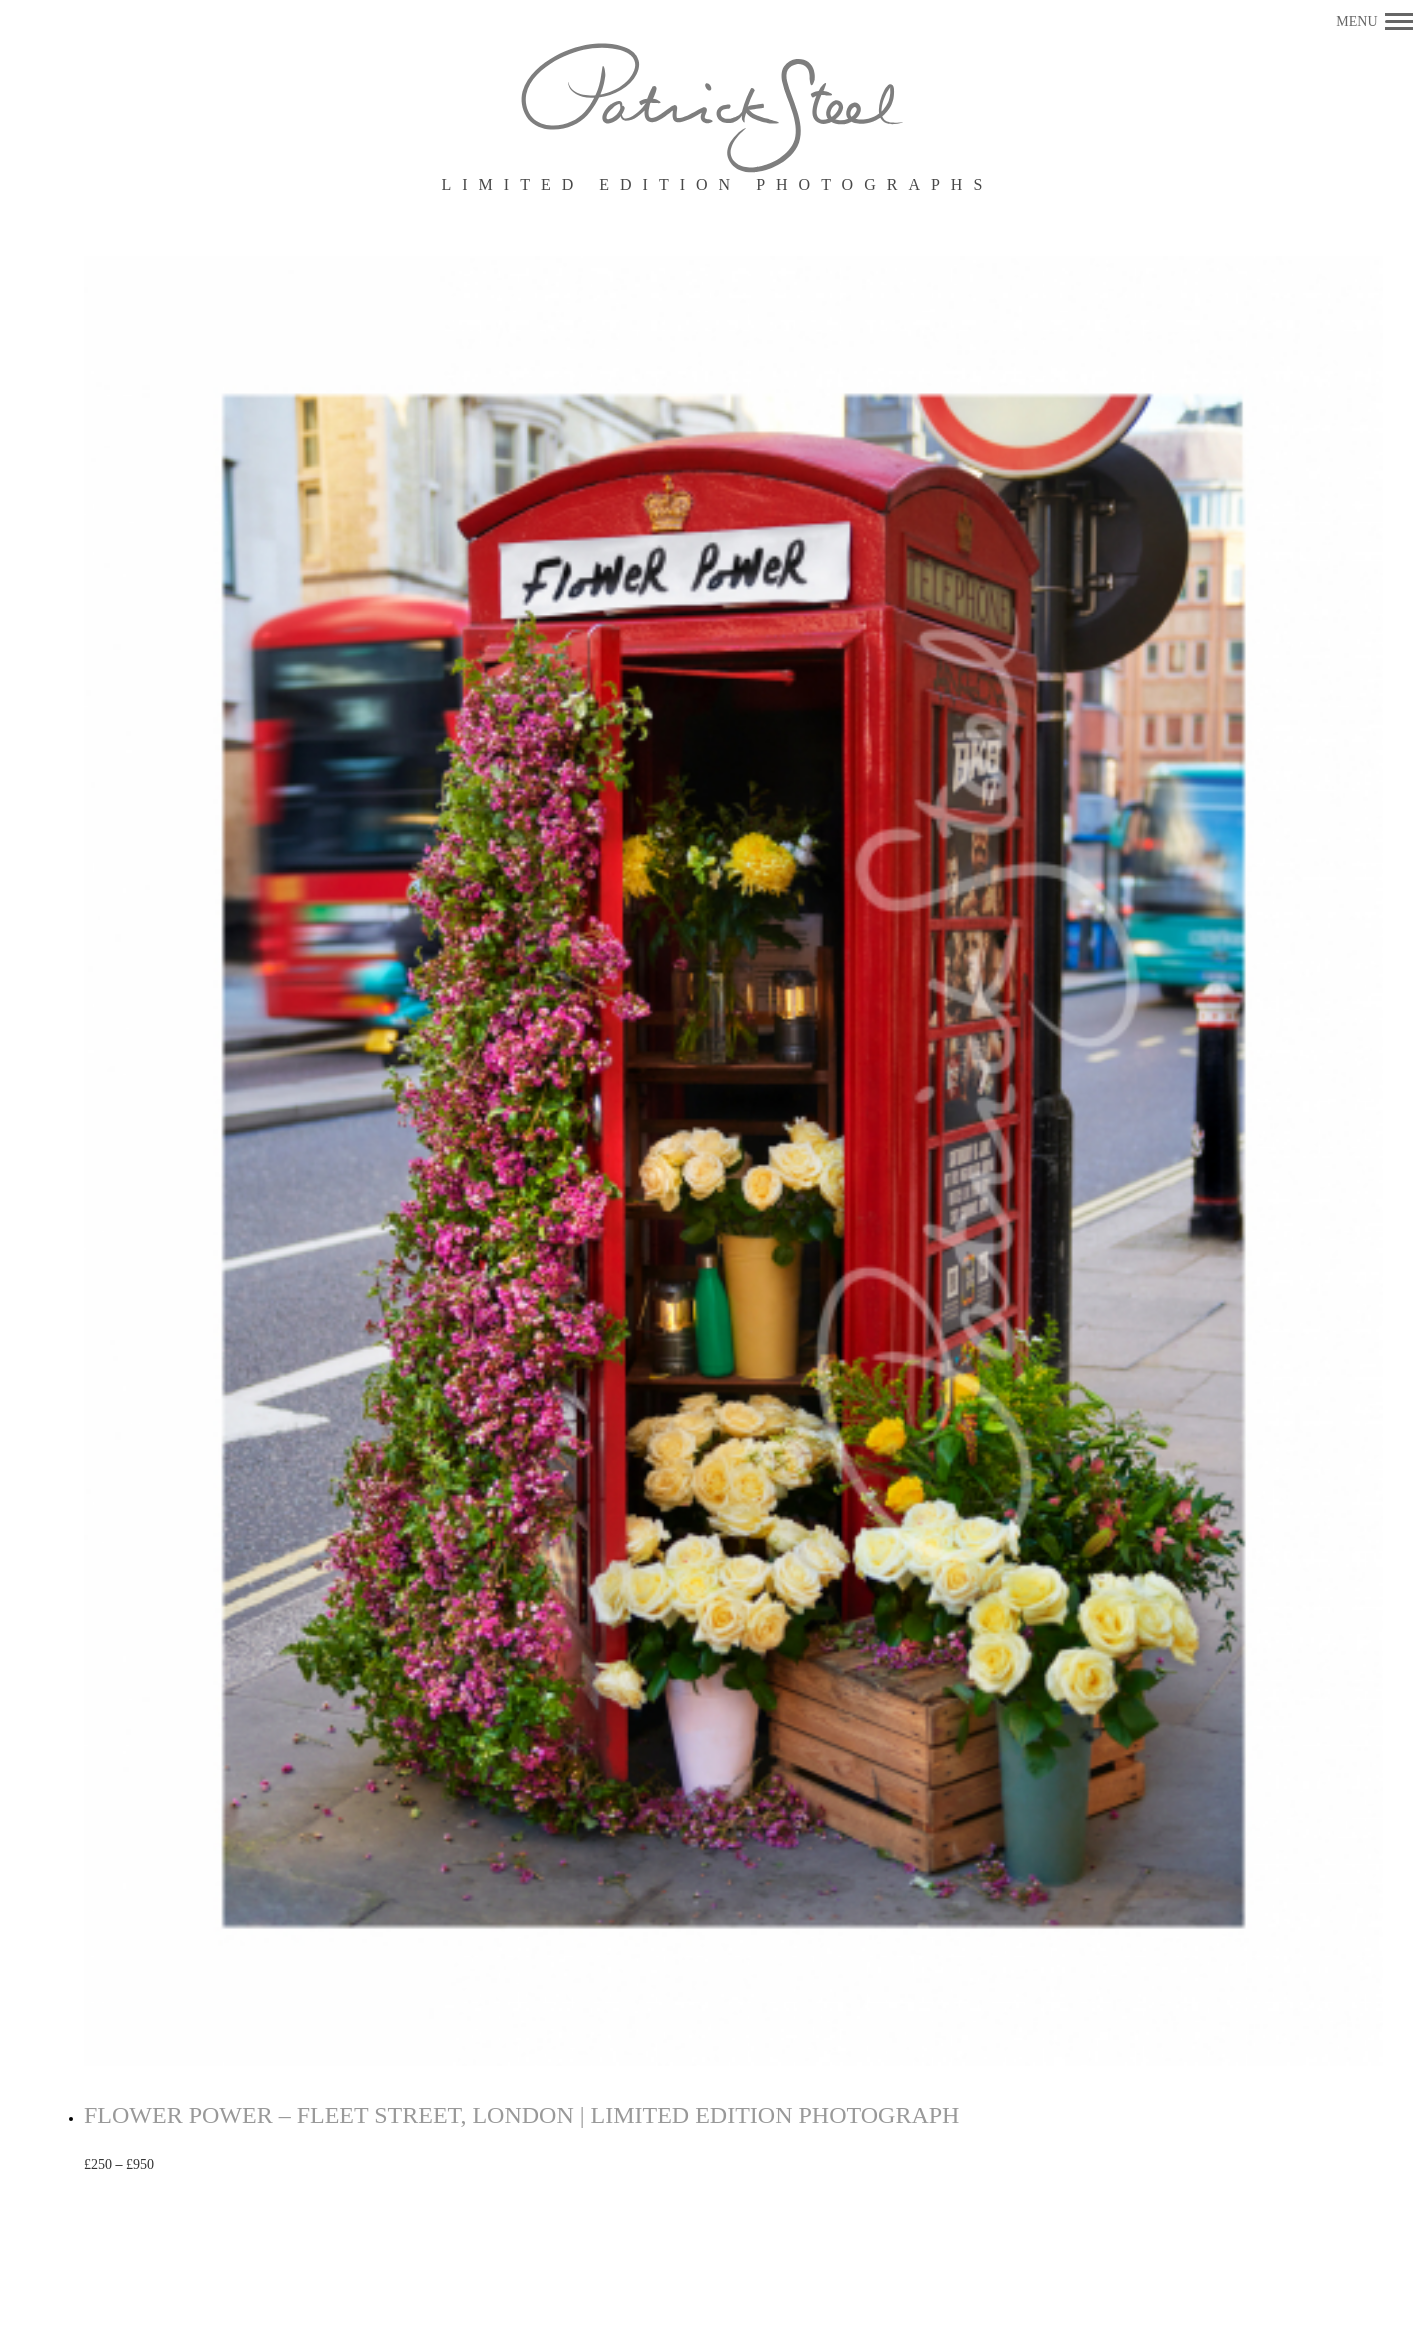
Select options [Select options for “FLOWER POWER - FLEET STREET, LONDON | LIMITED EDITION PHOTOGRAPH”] (219, 2165)
